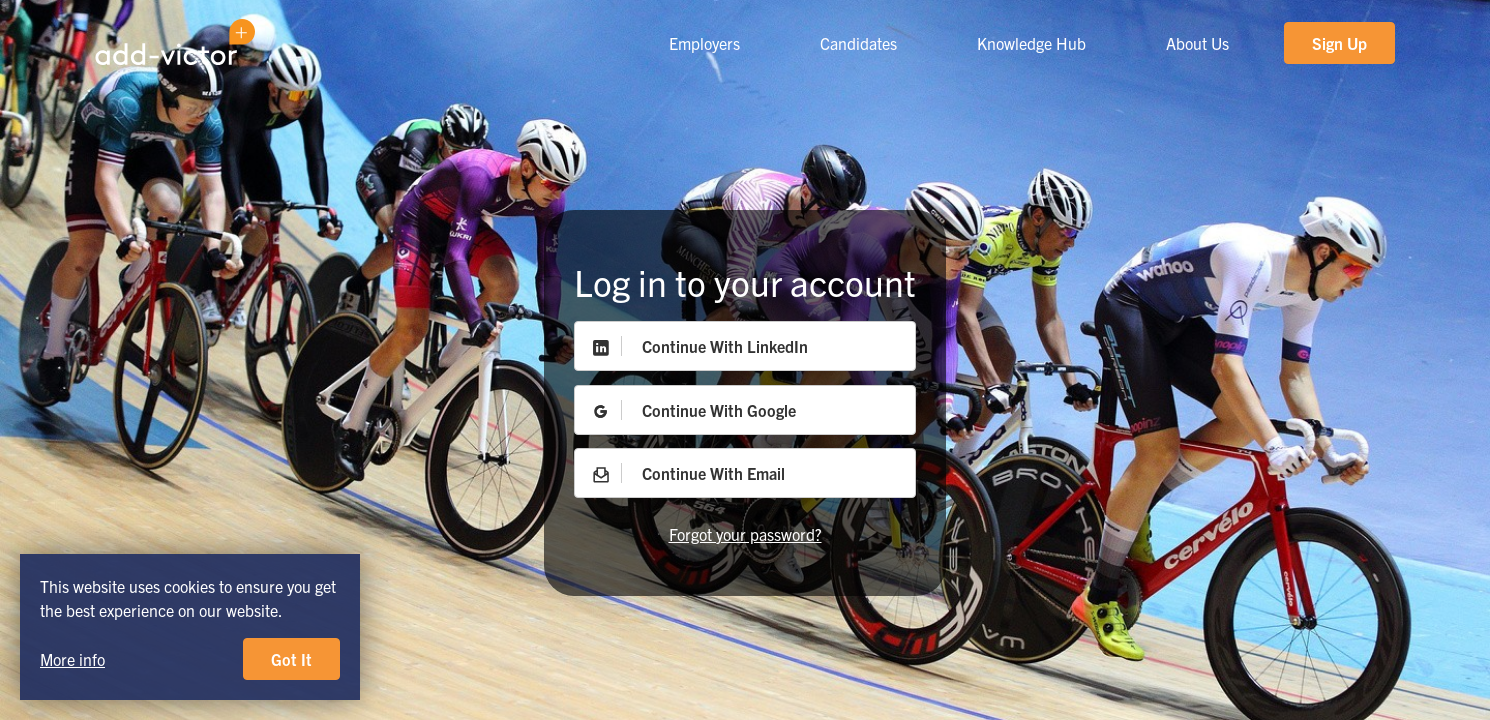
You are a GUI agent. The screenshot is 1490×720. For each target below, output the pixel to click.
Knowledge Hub (1031, 43)
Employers (704, 43)
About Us (1197, 43)
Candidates (858, 43)
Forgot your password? (745, 534)
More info (72, 659)
